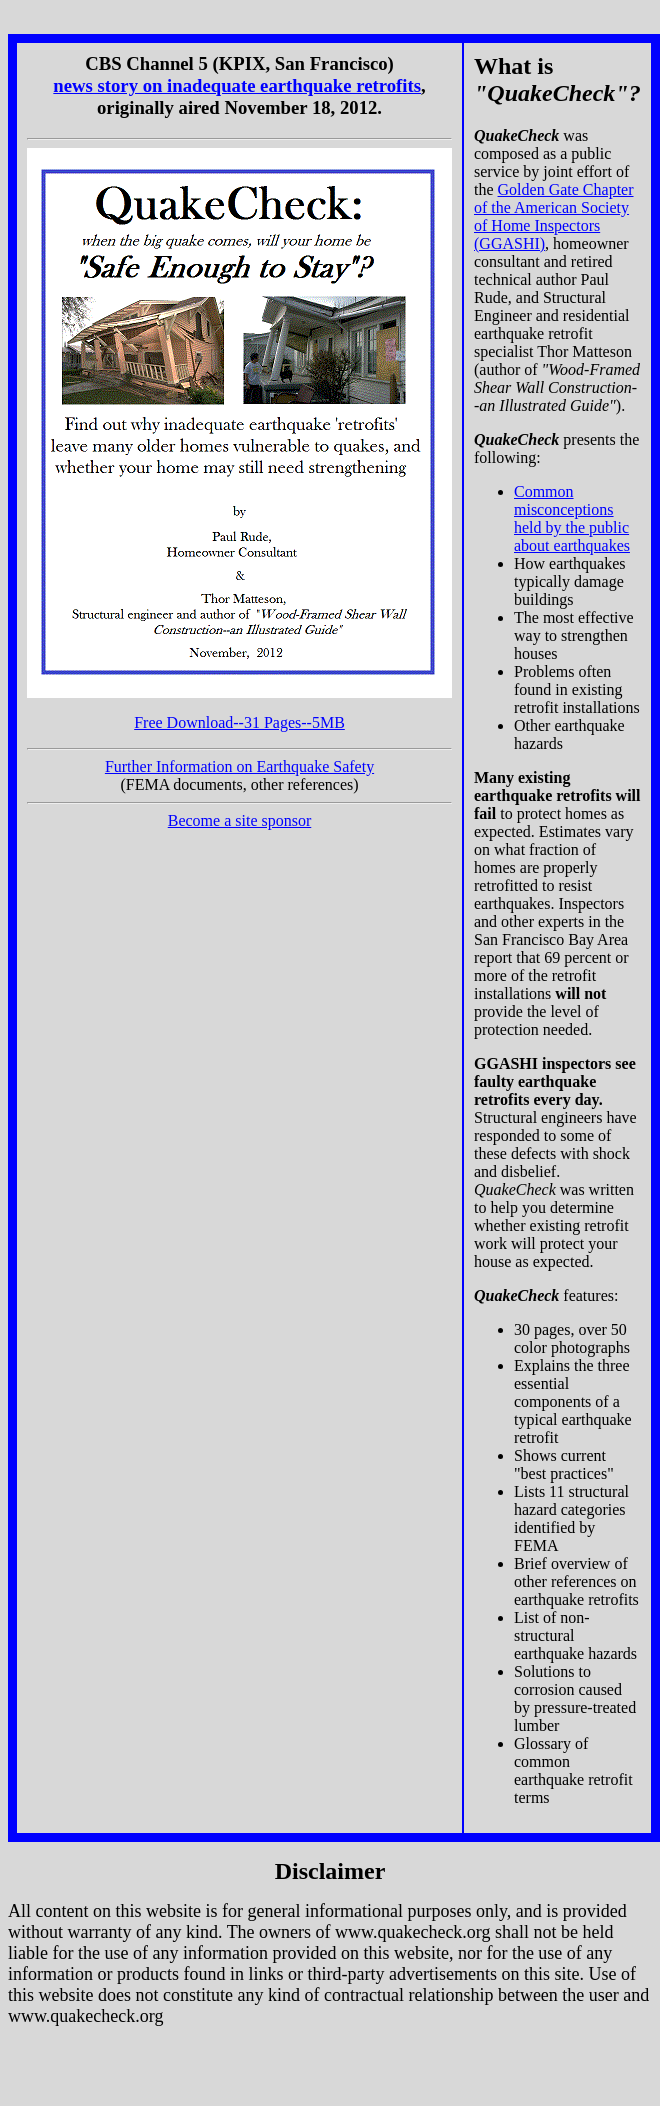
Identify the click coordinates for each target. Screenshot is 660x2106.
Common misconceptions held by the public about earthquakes (572, 518)
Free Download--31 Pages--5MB (239, 722)
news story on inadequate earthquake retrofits (237, 85)
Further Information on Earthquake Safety (239, 766)
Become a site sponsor (240, 820)
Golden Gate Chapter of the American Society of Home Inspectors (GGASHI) (554, 216)
